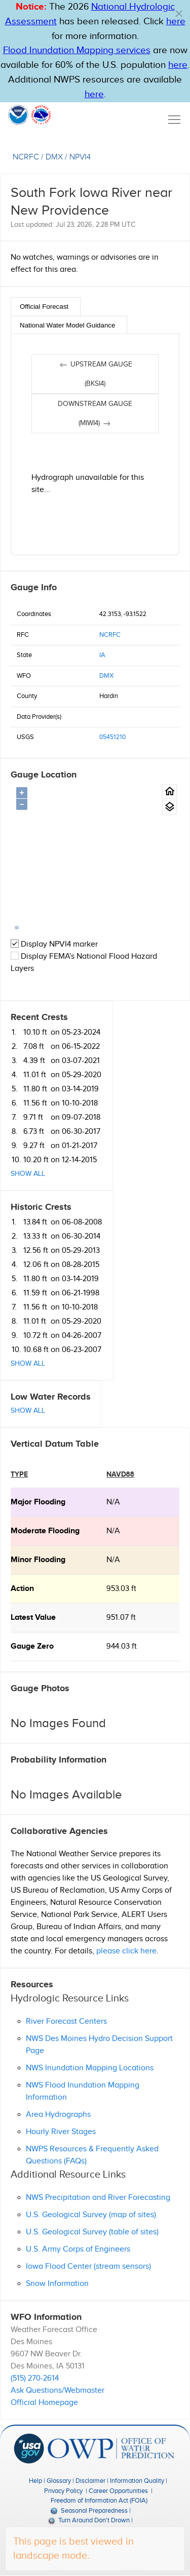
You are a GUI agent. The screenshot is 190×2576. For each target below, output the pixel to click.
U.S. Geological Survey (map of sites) (91, 2215)
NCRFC (110, 635)
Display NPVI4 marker (54, 944)
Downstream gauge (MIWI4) (95, 414)
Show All (28, 1174)
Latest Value (33, 1617)
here (175, 21)
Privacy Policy (63, 2491)
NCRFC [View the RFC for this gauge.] (26, 157)
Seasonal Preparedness (88, 2511)
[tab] (46, 306)
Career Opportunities (118, 2491)
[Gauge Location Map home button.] (169, 791)
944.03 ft (121, 1646)
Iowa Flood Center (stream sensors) (88, 2266)
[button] (178, 13)
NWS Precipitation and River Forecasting (98, 2197)
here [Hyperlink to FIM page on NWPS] (177, 65)
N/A (113, 1502)
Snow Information (57, 2283)
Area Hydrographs (58, 2114)
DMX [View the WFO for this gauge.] (54, 157)
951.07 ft (121, 1617)
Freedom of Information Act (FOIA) (99, 2501)
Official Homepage (44, 2402)
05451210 (112, 737)
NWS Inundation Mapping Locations (90, 2068)
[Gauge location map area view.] (169, 807)
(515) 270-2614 (35, 2378)
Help (35, 2481)
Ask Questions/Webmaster (57, 2390)
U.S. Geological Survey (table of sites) (92, 2232)
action (22, 1588)
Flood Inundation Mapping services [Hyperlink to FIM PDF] (76, 50)
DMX (106, 676)
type (19, 1474)
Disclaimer (90, 2481)
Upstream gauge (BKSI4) (95, 374)
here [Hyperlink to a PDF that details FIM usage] (94, 94)
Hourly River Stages (61, 2132)
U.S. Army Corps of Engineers (78, 2249)
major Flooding (38, 1502)
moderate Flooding (45, 1531)
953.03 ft (121, 1588)
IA (102, 655)
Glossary (59, 2481)
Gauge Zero (32, 1646)
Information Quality (137, 2481)
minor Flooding (38, 1560)
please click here (126, 1951)
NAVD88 (120, 1474)
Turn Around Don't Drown (89, 2520)
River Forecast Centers (66, 2021)
